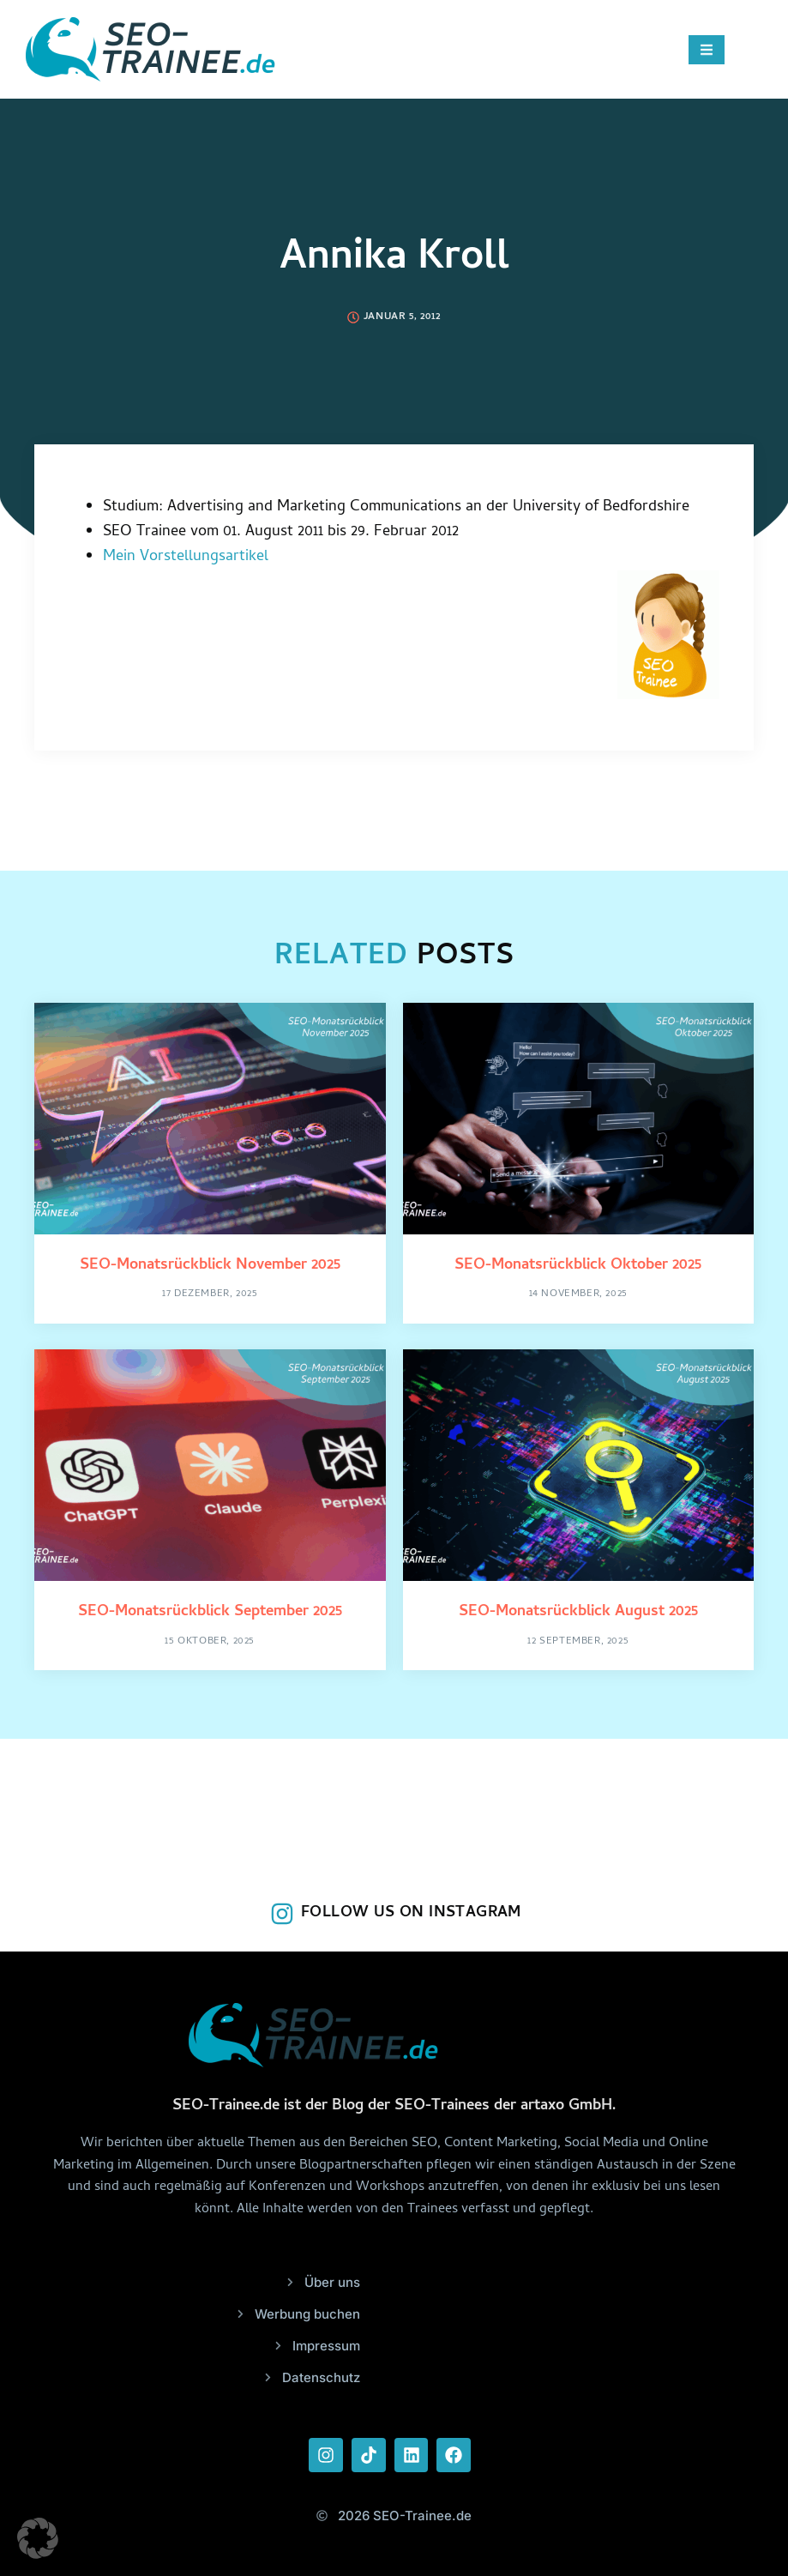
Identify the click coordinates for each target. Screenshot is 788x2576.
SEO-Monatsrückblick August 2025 (578, 1612)
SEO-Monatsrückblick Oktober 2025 (577, 1265)
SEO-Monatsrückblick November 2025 (210, 1265)
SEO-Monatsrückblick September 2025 (210, 1612)
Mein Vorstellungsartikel (185, 557)
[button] (37, 2538)
